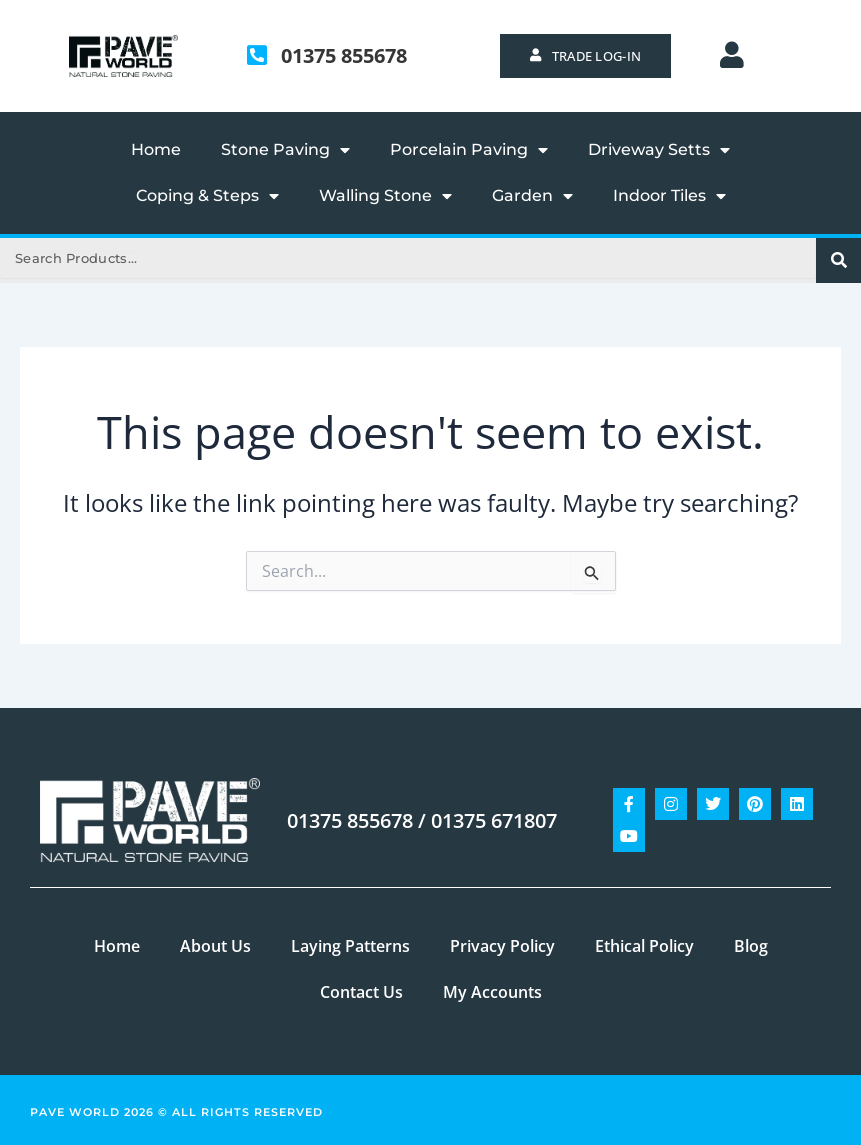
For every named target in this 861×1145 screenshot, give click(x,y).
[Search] (838, 260)
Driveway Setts (659, 150)
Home (156, 149)
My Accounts (492, 992)
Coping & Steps (207, 196)
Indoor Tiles (669, 196)
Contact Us (361, 992)
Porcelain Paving (469, 150)
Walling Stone (385, 196)
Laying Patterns (350, 946)
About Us (215, 946)
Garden (532, 196)
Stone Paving (285, 150)
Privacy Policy (502, 946)
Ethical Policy (644, 946)
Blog (751, 946)
